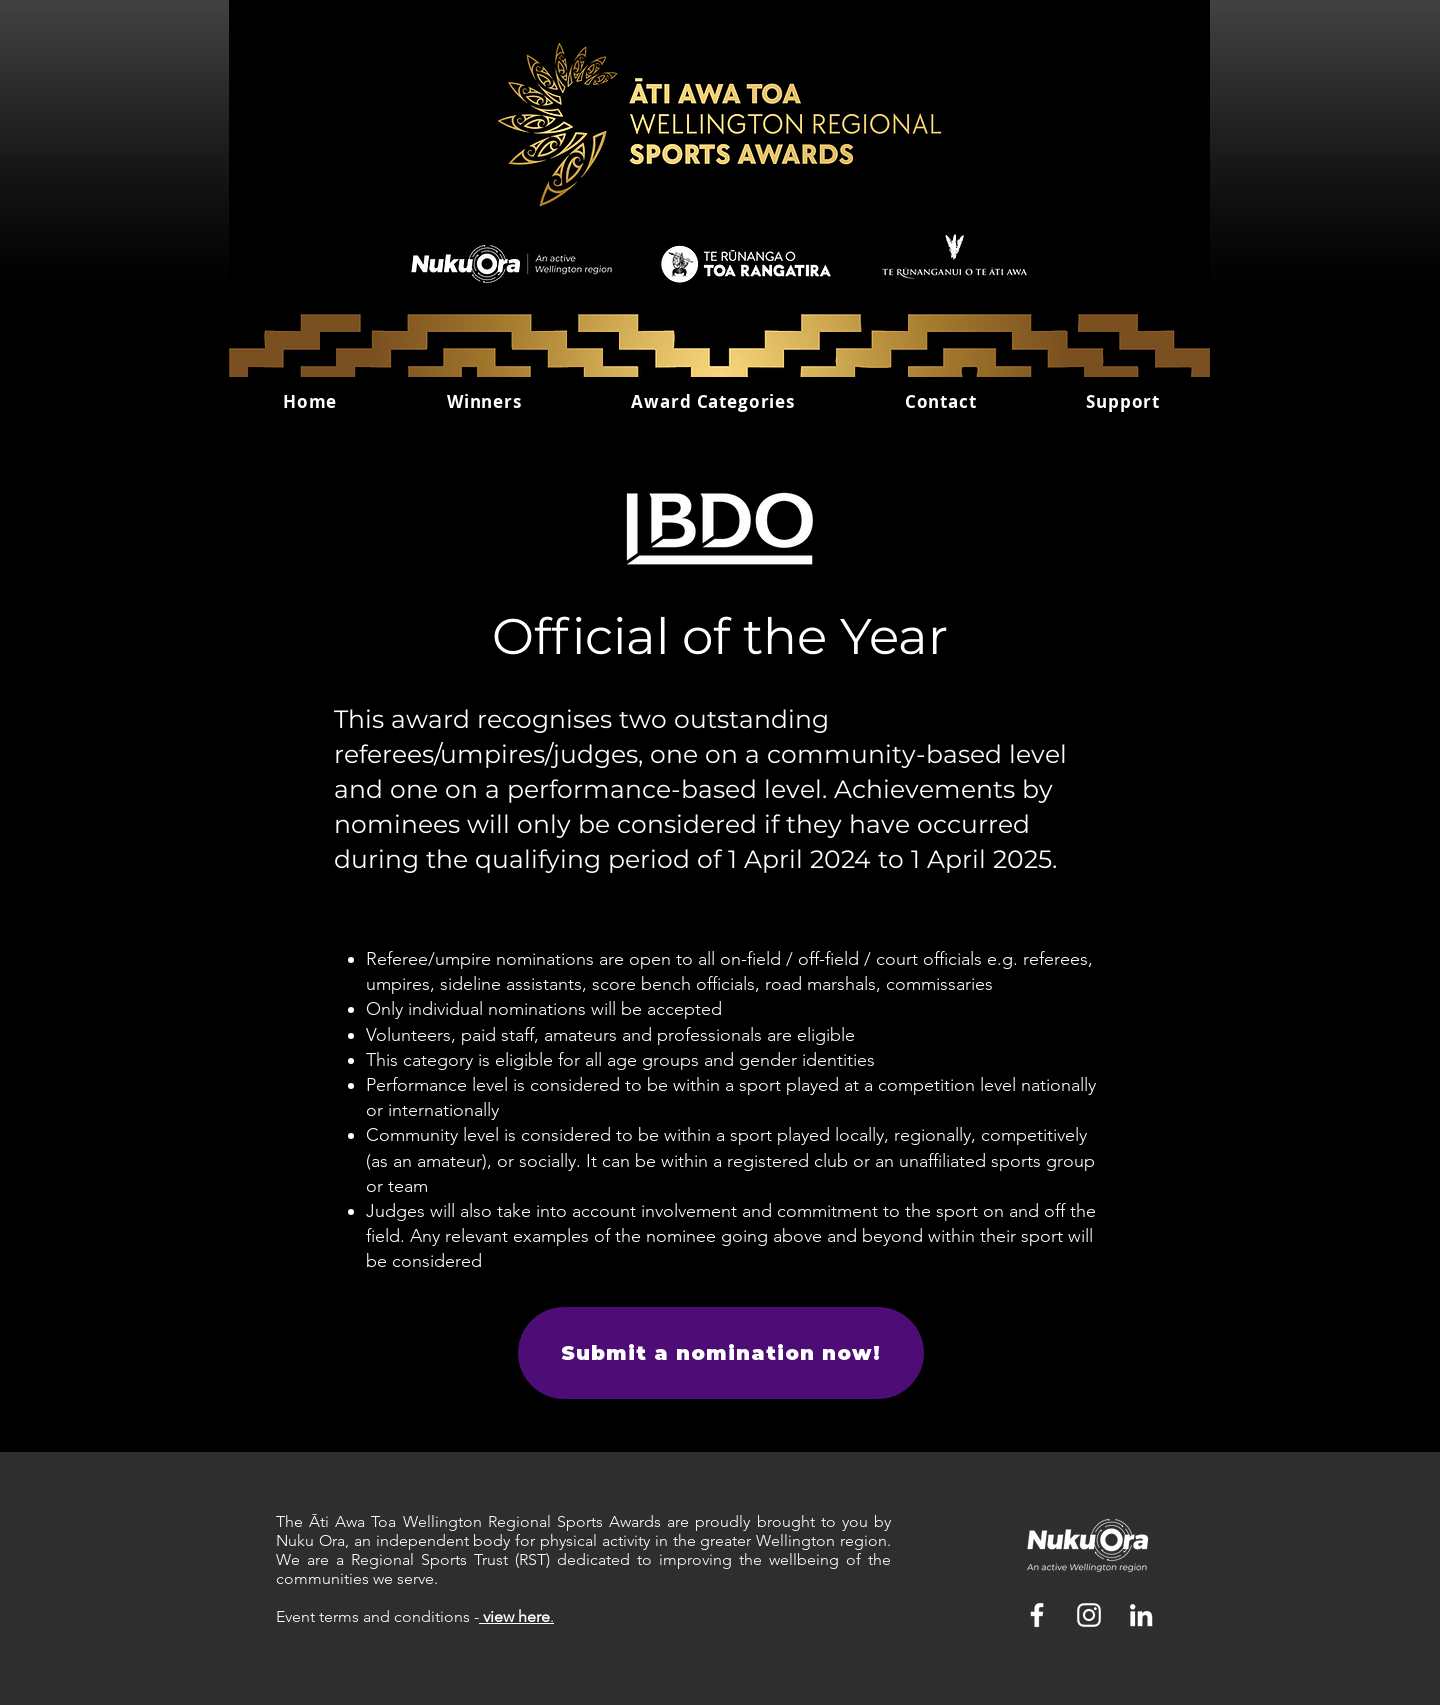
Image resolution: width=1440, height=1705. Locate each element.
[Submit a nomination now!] (721, 1353)
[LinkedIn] (1141, 1615)
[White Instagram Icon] (1089, 1615)
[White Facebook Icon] (1037, 1615)
